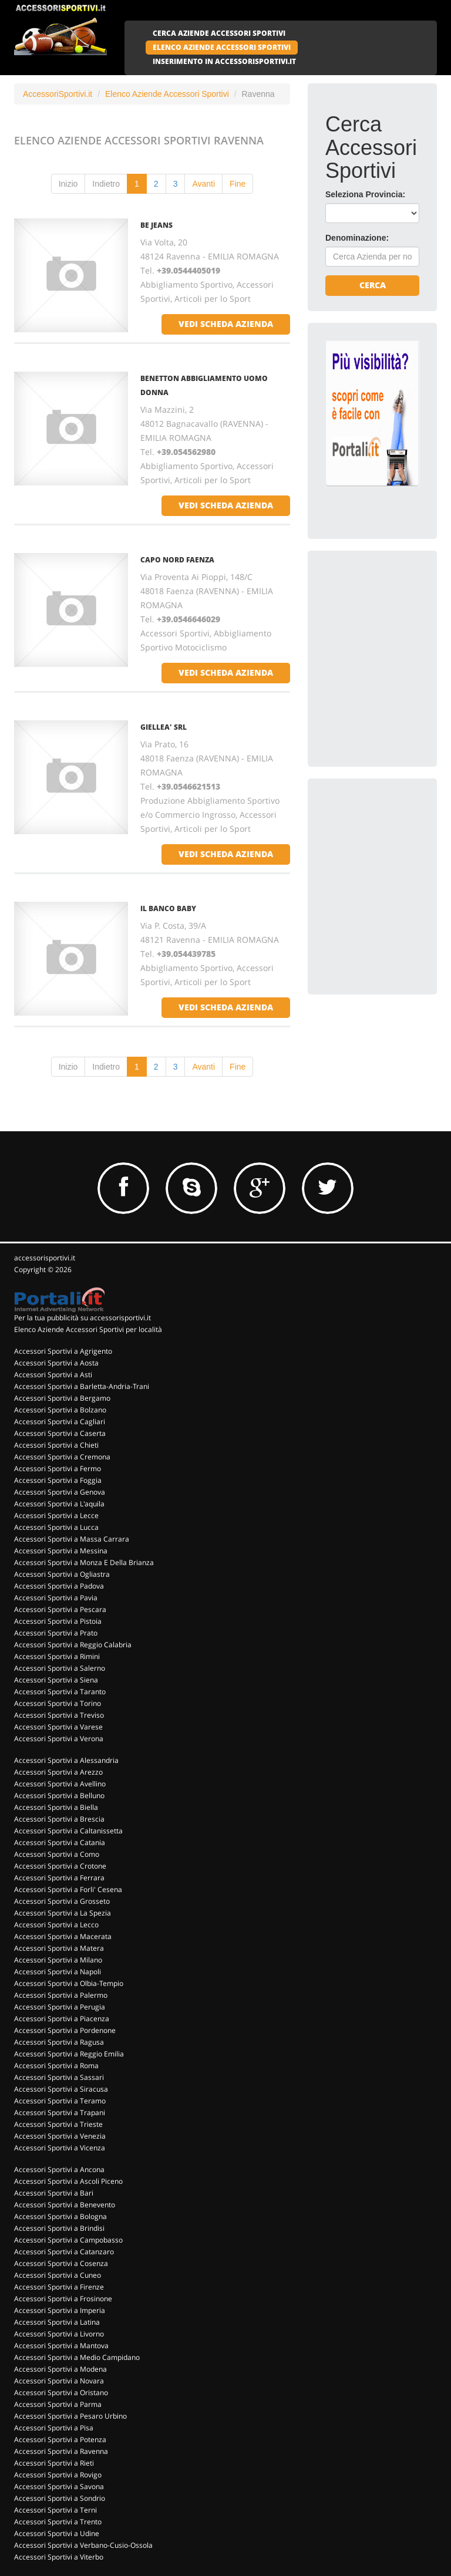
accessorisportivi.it (44, 1258)
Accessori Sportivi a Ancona (59, 2169)
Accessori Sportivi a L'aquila (59, 1504)
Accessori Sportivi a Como (56, 1854)
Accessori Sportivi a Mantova (61, 2346)
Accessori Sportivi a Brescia (59, 1819)
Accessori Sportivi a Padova (59, 1586)
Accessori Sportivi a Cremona (62, 1457)
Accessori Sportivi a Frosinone (63, 2299)
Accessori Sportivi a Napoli (57, 1972)
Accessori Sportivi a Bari (53, 2193)
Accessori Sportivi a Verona (58, 1739)
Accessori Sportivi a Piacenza (61, 2019)
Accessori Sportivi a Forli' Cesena (68, 1889)
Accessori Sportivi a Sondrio (59, 2498)
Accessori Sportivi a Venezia (60, 2136)
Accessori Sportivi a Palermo (60, 1995)
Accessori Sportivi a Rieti (54, 2463)
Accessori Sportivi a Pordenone (65, 2030)
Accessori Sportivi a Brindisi (59, 2228)
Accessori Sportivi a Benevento (64, 2205)
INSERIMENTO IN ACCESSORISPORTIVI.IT (224, 61)
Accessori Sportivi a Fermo (57, 1469)
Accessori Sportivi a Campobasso (68, 2240)
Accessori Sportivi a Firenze (59, 2287)
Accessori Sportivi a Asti (53, 1375)
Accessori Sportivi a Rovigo (58, 2475)
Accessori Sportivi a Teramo (60, 2101)
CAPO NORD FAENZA (177, 560)
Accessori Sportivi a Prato (55, 1633)
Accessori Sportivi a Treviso (59, 1715)
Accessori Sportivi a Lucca (56, 1527)
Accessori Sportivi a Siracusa (61, 2089)
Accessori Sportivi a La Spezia (62, 1913)
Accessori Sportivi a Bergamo (62, 1398)
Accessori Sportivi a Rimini (57, 1656)
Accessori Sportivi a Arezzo (58, 1772)
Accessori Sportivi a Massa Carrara (71, 1539)
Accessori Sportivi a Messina (60, 1551)
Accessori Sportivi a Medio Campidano (77, 2357)
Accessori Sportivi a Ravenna (61, 2451)
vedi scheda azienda (226, 323)
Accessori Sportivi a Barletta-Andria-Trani (81, 1386)
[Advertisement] (388, 627)
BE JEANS (156, 225)
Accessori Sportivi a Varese (58, 1727)
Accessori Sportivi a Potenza (60, 2439)
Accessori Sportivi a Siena (56, 1680)
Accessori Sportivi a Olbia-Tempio (68, 1983)
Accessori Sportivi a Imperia (59, 2310)
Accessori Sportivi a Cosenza (61, 2263)
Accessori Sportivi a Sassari (59, 2077)
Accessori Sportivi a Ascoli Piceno (68, 2181)
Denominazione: (357, 237)
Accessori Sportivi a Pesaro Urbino (70, 2416)
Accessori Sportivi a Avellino (60, 1784)
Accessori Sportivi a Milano (58, 1960)
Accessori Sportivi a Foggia (58, 1480)
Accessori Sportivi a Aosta (56, 1363)
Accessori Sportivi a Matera (59, 1948)
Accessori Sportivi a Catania (59, 1842)
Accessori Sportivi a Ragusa (59, 2042)
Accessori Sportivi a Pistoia (58, 1621)
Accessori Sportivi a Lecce (56, 1515)
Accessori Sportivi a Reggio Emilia (69, 2054)
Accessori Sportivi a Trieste (58, 2124)
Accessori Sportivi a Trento (58, 2522)
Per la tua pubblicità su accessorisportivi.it (82, 1318)
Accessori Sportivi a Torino (57, 1703)
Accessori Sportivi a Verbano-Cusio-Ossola (83, 2545)
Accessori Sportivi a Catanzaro (64, 2252)
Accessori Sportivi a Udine (56, 2533)
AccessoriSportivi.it (57, 94)
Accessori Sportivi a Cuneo (57, 2275)
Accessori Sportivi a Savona (59, 2486)
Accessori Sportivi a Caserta (60, 1433)
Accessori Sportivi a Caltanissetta (68, 1831)
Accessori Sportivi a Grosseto (62, 1901)
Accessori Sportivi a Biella (56, 1807)
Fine (237, 183)
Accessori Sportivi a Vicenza (59, 2148)
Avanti (203, 183)
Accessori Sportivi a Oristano (61, 2393)
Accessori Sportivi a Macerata (63, 1936)
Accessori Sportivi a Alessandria (66, 1760)
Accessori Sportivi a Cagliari (59, 1422)
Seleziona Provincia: (365, 194)
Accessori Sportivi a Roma (56, 2066)
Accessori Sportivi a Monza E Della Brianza (84, 1562)
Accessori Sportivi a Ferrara (59, 1878)
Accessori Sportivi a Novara (59, 2381)
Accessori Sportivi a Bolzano (60, 1410)
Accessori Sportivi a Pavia (55, 1598)
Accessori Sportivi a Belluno (59, 1795)
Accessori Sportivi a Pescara (60, 1609)
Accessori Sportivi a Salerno (59, 1668)
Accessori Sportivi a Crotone (60, 1866)
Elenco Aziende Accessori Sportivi (167, 94)
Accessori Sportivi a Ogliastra (62, 1574)
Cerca (372, 285)
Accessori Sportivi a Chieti (56, 1445)
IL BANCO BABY (168, 908)
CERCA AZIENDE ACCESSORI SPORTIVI (219, 33)
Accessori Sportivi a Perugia (59, 2007)
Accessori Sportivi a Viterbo (58, 2557)
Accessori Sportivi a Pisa (53, 2428)
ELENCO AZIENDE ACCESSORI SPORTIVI (222, 47)
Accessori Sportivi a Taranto (60, 1692)
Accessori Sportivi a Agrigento (63, 1351)
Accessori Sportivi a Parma (58, 2404)
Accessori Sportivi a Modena (60, 2369)
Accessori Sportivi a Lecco (56, 1925)
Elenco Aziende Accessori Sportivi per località (88, 1329)
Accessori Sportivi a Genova (59, 1492)
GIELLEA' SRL (163, 727)
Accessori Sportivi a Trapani (59, 2113)
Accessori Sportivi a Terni (55, 2510)
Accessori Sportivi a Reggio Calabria (73, 1645)
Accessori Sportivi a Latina (57, 2322)
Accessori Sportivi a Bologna (60, 2216)
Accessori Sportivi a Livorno (59, 2334)
